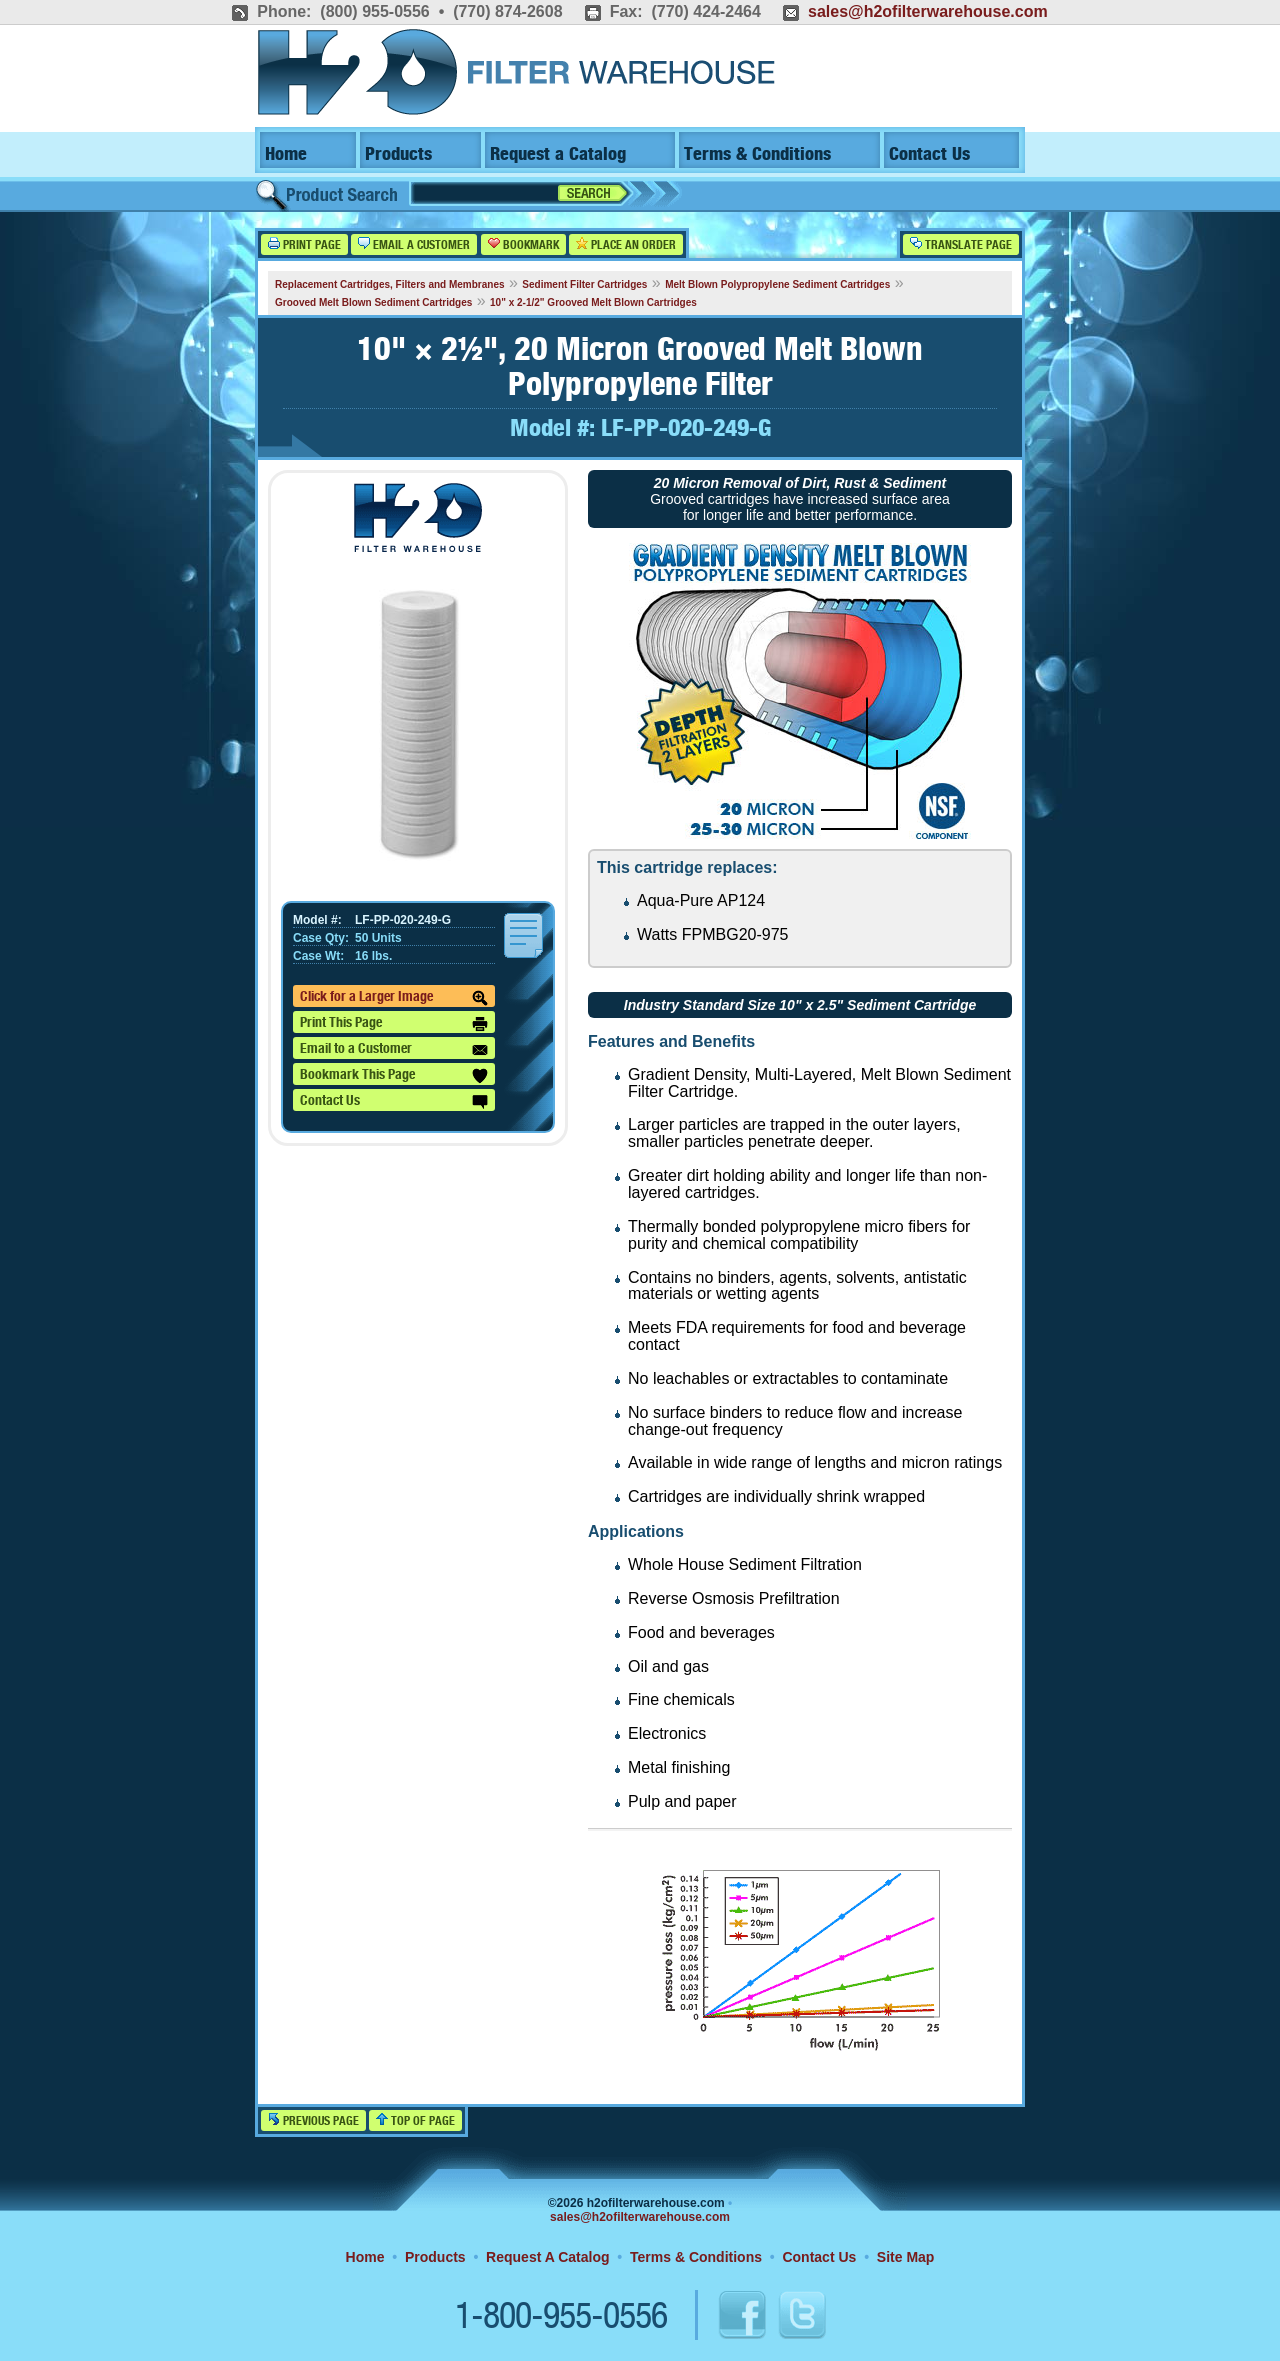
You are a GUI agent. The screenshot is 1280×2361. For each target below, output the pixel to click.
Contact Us (929, 154)
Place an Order (626, 244)
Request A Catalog (547, 2257)
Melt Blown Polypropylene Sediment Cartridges (777, 284)
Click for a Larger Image (394, 998)
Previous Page (313, 2120)
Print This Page (394, 1024)
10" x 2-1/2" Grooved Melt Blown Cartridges (593, 302)
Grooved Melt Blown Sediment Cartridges (373, 302)
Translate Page (961, 244)
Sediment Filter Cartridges (584, 284)
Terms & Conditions (757, 154)
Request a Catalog (558, 154)
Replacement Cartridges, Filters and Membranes (390, 284)
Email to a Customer (394, 1050)
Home (286, 154)
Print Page (304, 244)
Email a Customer (414, 244)
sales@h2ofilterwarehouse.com (928, 11)
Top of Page (415, 2120)
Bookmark (523, 244)
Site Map (906, 2257)
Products (398, 154)
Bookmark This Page (394, 1076)
